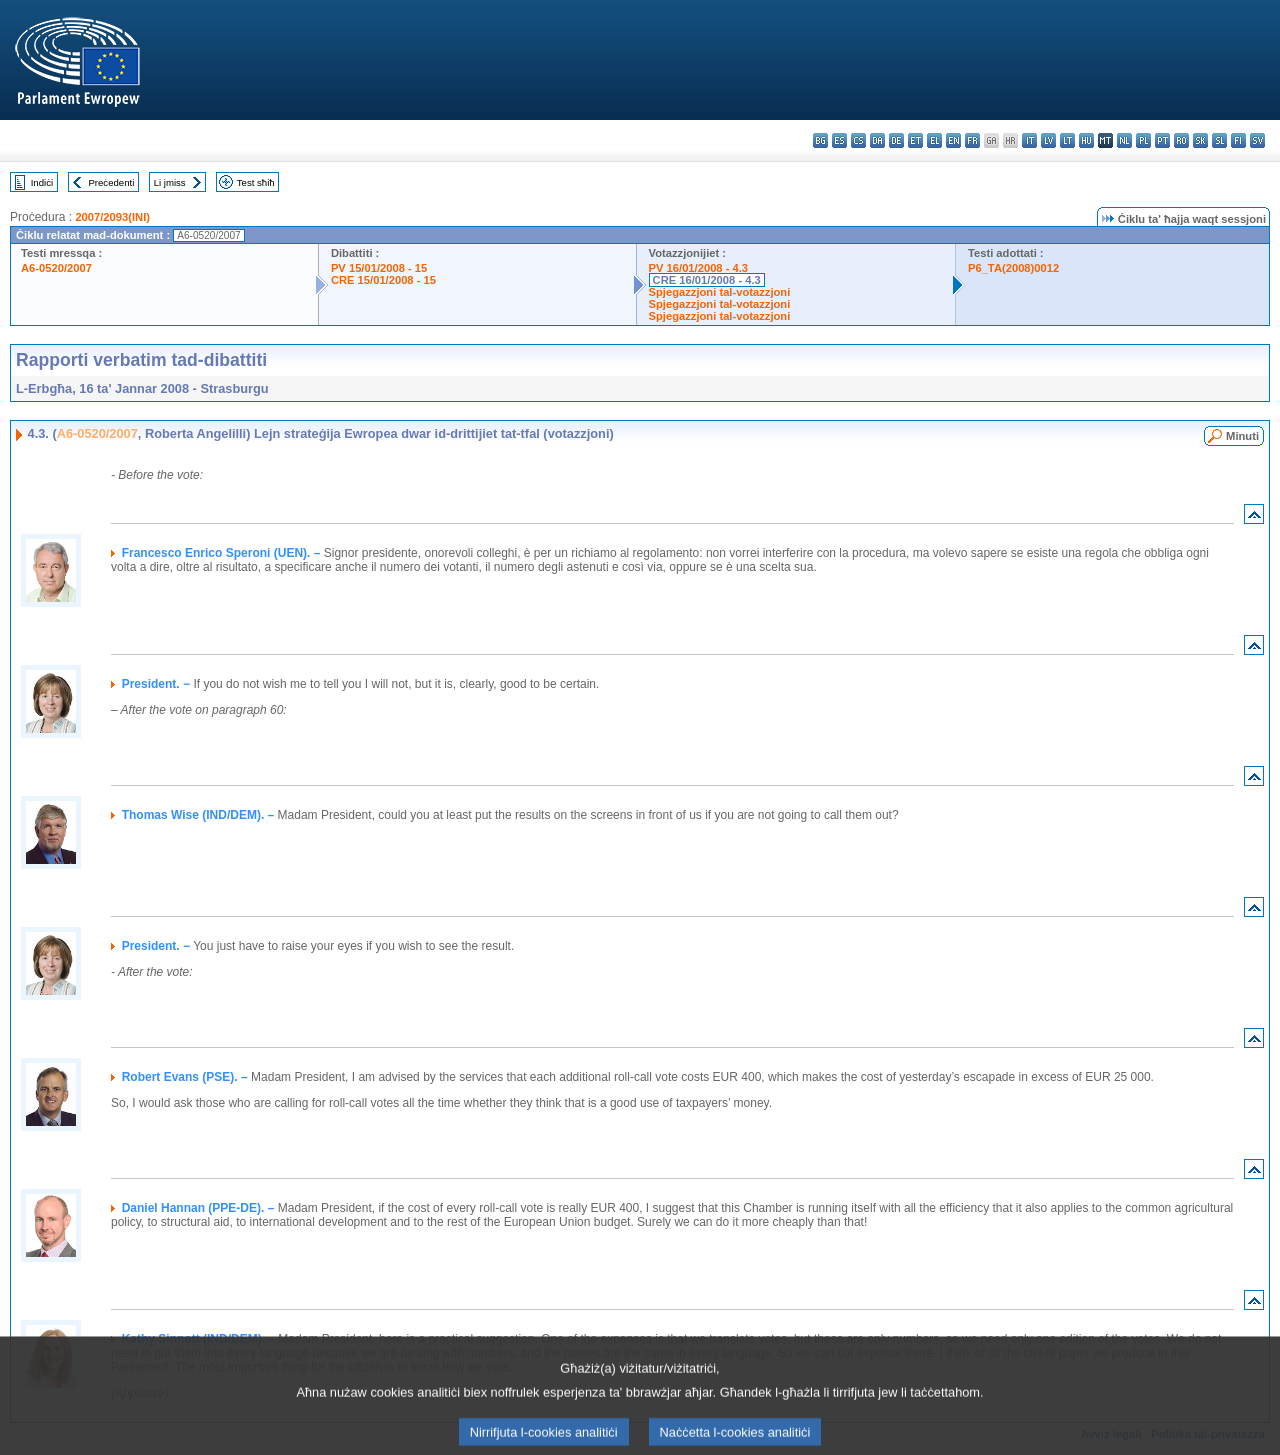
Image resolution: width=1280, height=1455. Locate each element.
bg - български (820, 140)
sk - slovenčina (1200, 140)
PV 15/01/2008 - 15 (379, 268)
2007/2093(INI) (112, 217)
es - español (839, 140)
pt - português (1162, 140)
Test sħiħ (256, 182)
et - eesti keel (915, 140)
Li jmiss (170, 182)
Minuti (1242, 436)
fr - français (972, 140)
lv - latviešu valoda (1048, 140)
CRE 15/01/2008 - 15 (383, 280)
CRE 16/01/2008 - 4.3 (707, 280)
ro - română (1181, 140)
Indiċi (42, 182)
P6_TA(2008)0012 (1013, 268)
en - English (953, 140)
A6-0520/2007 (56, 268)
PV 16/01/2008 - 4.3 (699, 268)
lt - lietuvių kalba (1067, 140)
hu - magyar (1086, 140)
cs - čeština (858, 140)
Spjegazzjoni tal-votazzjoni (720, 292)
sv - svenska (1257, 140)
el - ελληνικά (934, 140)
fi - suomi (1238, 140)
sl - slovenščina (1219, 140)
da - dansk (877, 140)
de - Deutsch (896, 140)
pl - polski (1143, 140)
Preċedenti (111, 182)
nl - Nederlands (1124, 140)
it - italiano (1029, 140)
